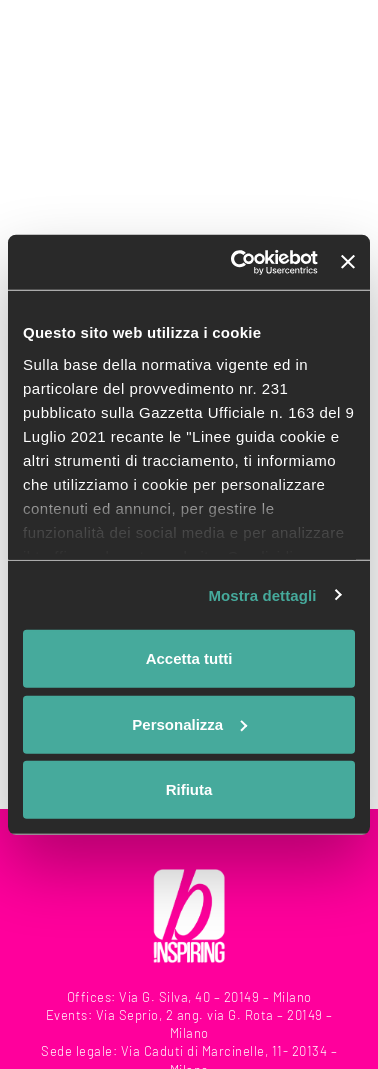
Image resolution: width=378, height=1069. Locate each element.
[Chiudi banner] (348, 262)
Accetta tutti (189, 658)
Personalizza (189, 723)
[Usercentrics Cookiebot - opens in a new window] (238, 262)
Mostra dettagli (262, 594)
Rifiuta (189, 789)
